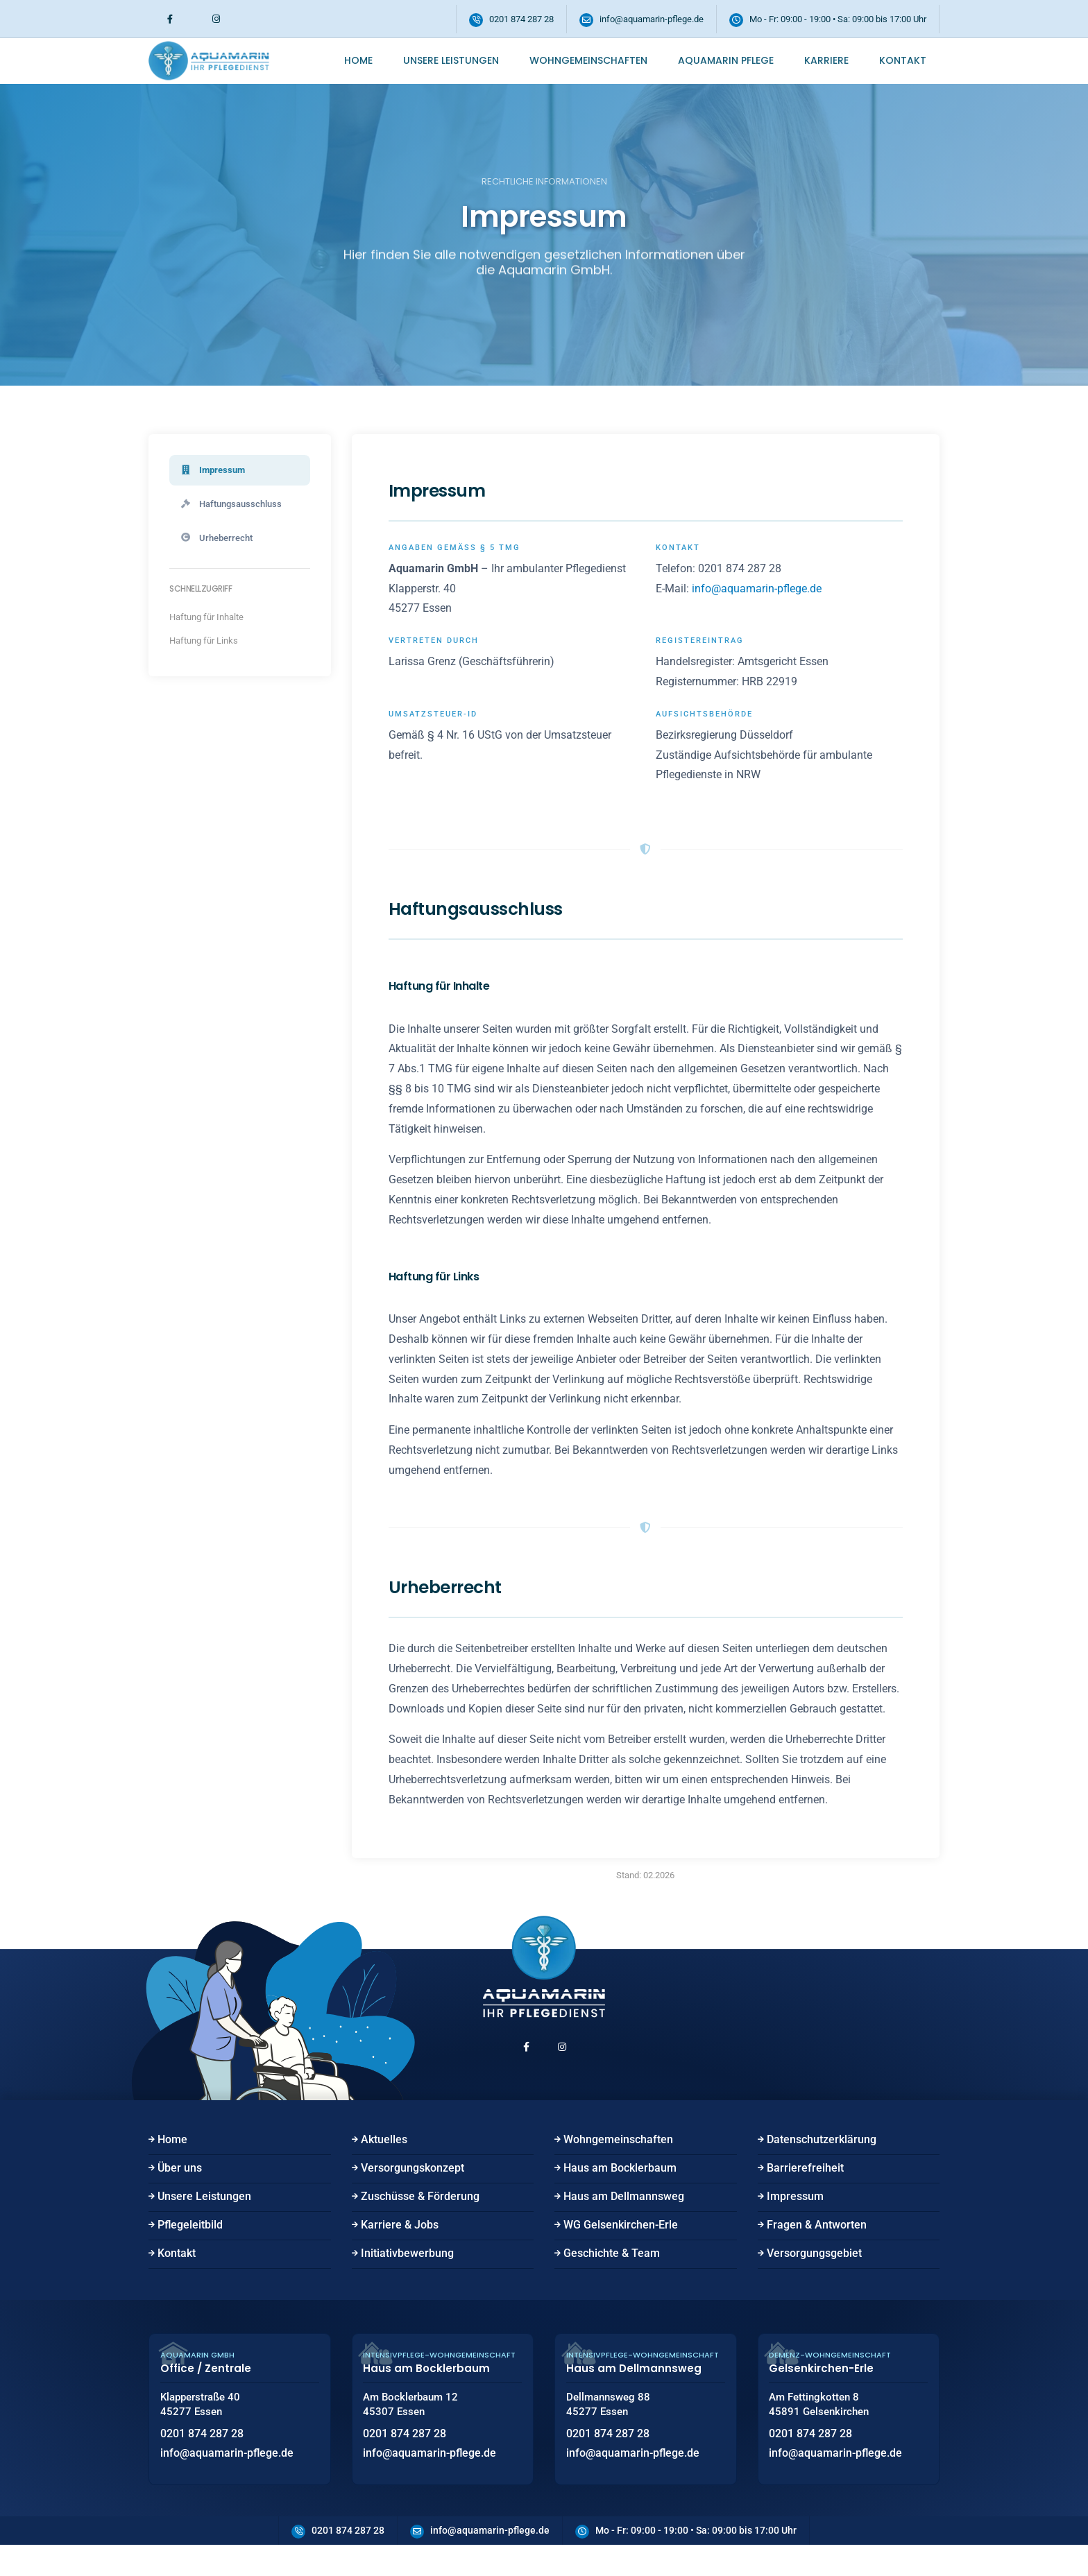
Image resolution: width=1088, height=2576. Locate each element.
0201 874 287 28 (521, 19)
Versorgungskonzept (412, 2191)
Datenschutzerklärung (821, 2163)
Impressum (214, 471)
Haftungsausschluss (235, 506)
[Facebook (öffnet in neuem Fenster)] (170, 18)
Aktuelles (384, 2163)
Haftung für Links (203, 645)
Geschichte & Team (611, 2276)
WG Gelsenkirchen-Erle (620, 2248)
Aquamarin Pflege (726, 60)
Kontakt (902, 60)
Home (358, 60)
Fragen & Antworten (817, 2248)
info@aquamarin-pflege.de (652, 19)
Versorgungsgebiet (814, 2276)
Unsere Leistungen (451, 60)
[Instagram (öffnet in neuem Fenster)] (216, 18)
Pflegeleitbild (190, 2248)
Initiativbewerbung (407, 2276)
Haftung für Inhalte (206, 622)
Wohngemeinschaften (588, 60)
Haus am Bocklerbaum (620, 2191)
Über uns (180, 2191)
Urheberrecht (219, 541)
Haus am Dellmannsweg (623, 2219)
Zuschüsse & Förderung (420, 2219)
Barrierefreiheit (805, 2191)
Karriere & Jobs (400, 2248)
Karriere (826, 60)
